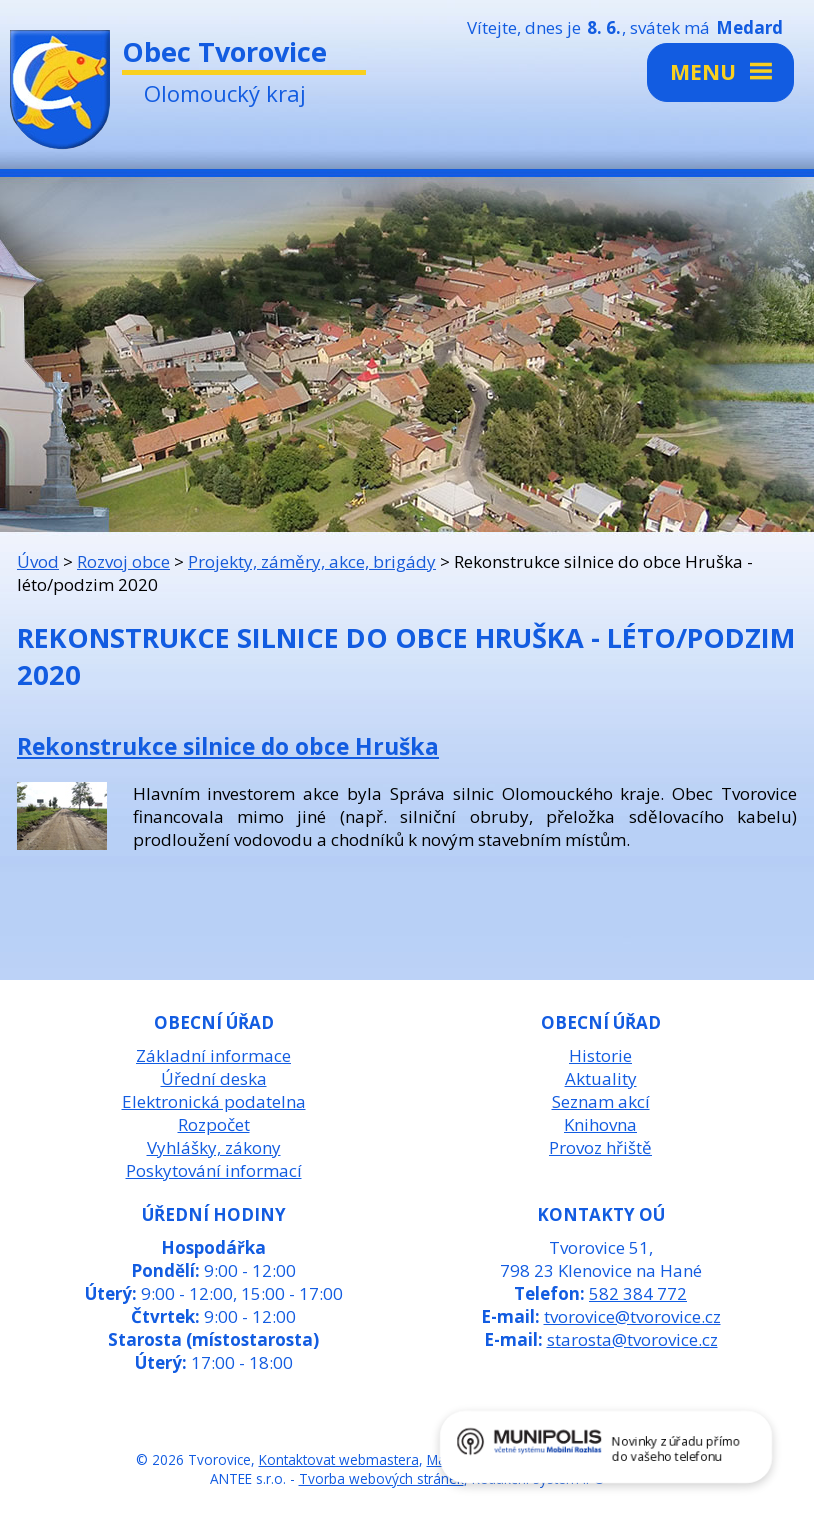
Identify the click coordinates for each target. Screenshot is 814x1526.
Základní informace (213, 1055)
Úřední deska (214, 1078)
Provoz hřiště (600, 1147)
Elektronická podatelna (214, 1101)
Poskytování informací (214, 1170)
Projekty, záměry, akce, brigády (312, 561)
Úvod (38, 561)
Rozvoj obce (123, 561)
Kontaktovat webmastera (339, 1459)
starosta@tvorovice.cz (632, 1339)
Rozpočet (214, 1124)
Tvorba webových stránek (381, 1478)
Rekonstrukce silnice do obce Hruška (228, 746)
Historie (600, 1055)
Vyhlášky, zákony (214, 1147)
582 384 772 (638, 1293)
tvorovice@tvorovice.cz (632, 1316)
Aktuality (601, 1078)
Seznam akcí (601, 1101)
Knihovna (600, 1124)
